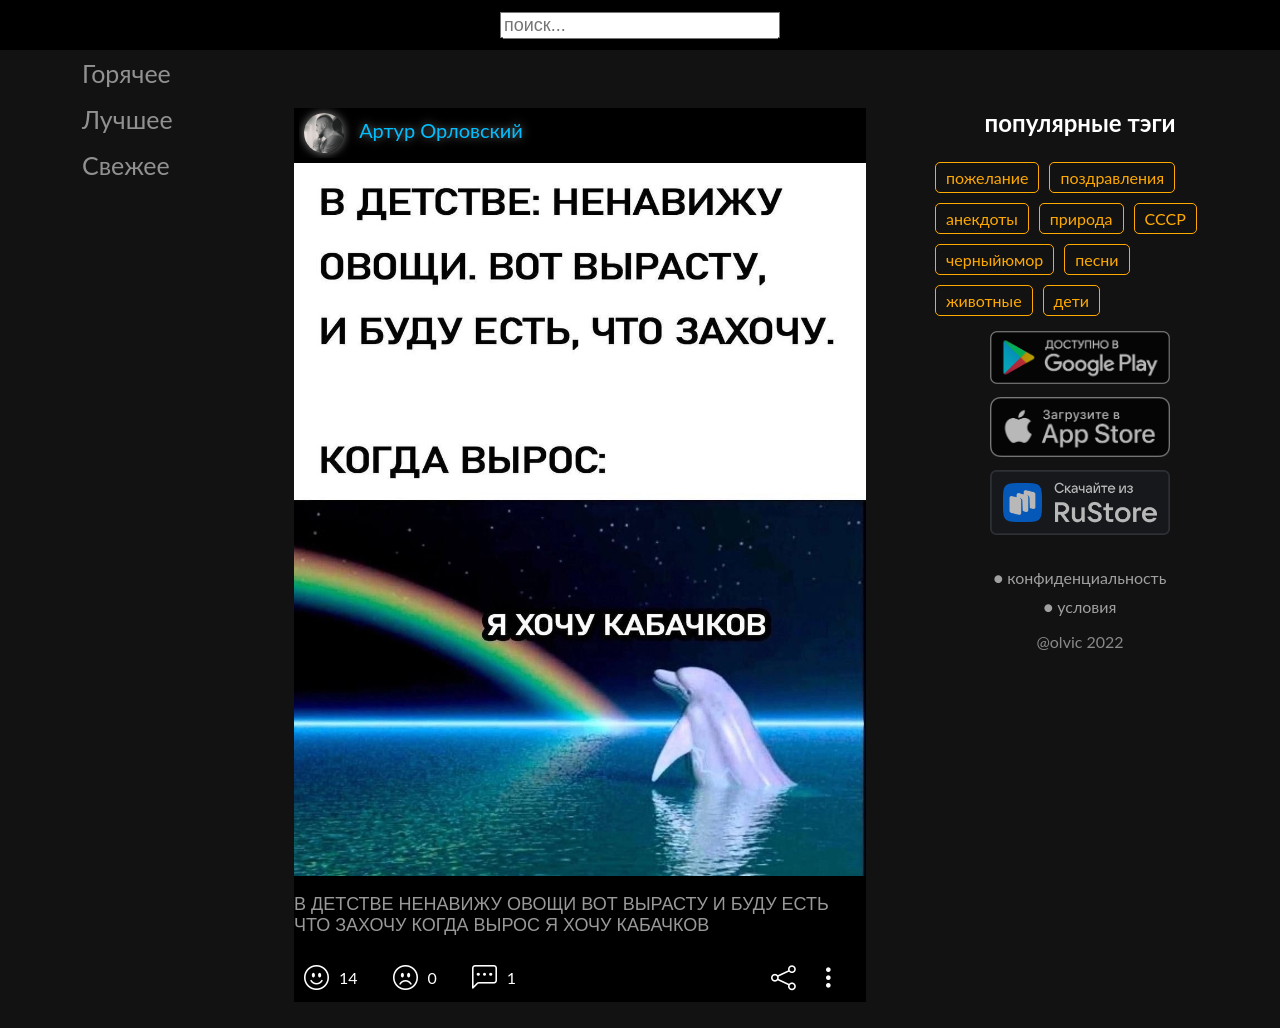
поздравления (1112, 177)
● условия (1080, 606)
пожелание (987, 177)
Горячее (126, 73)
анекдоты (982, 218)
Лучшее (127, 119)
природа (1081, 218)
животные (984, 300)
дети (1071, 300)
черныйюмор (994, 259)
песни (1096, 259)
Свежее (126, 165)
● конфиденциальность (1080, 577)
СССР (1165, 218)
